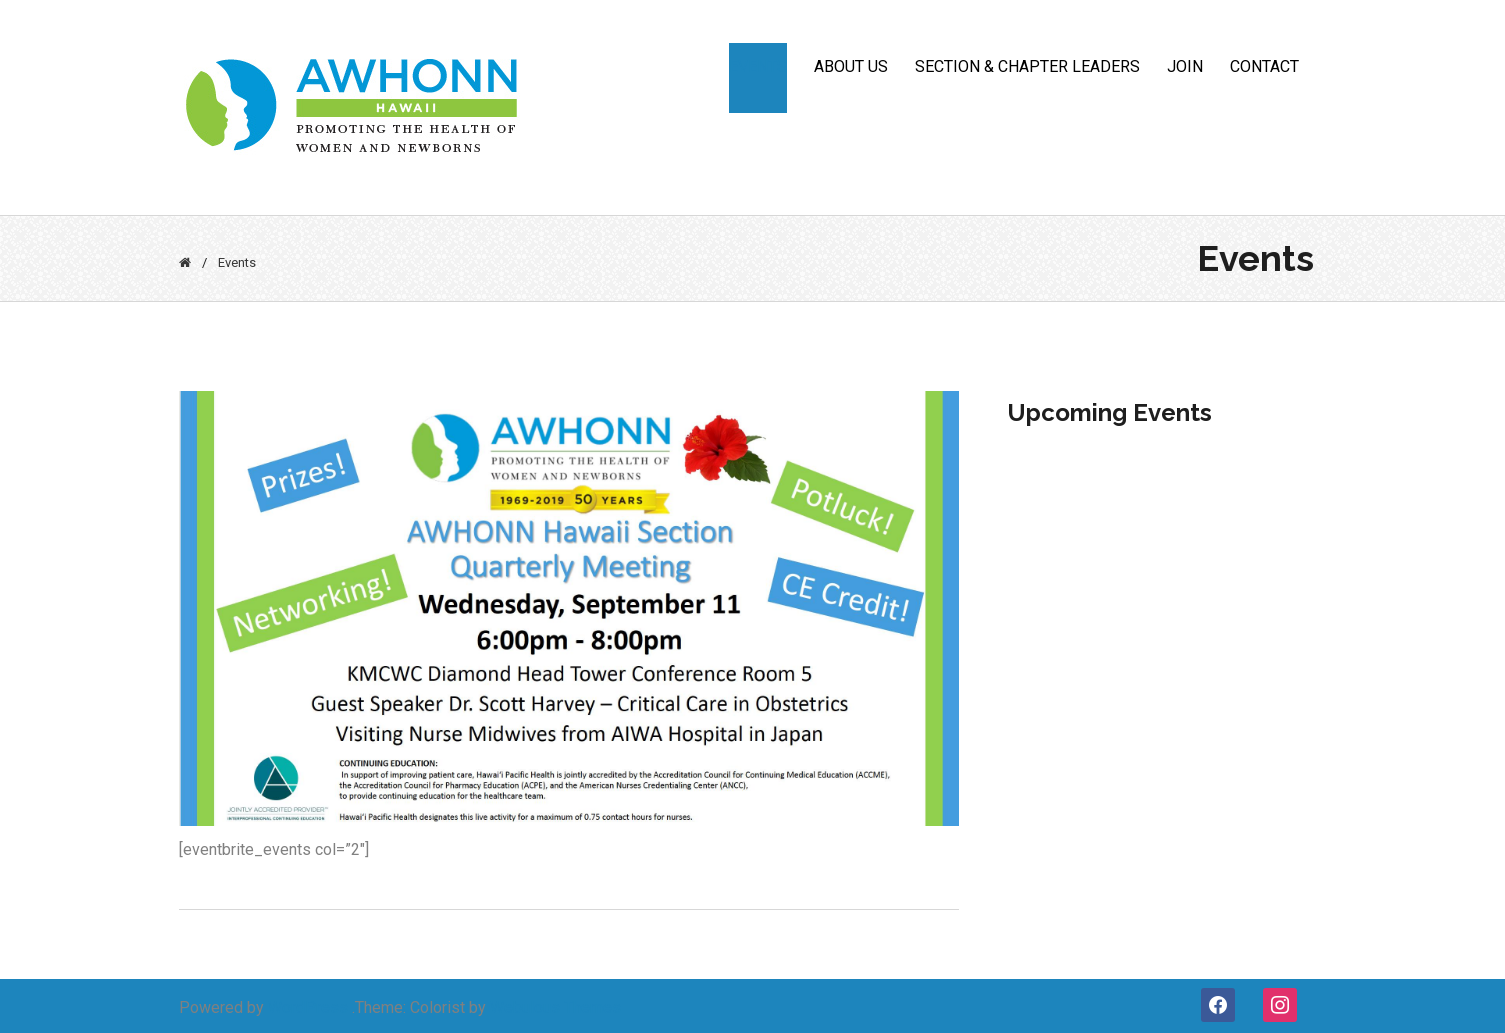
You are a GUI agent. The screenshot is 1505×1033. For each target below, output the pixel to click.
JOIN (1185, 66)
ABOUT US (851, 66)
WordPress (308, 1007)
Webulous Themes (555, 1007)
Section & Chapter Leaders (1027, 66)
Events (758, 66)
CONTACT (1264, 66)
